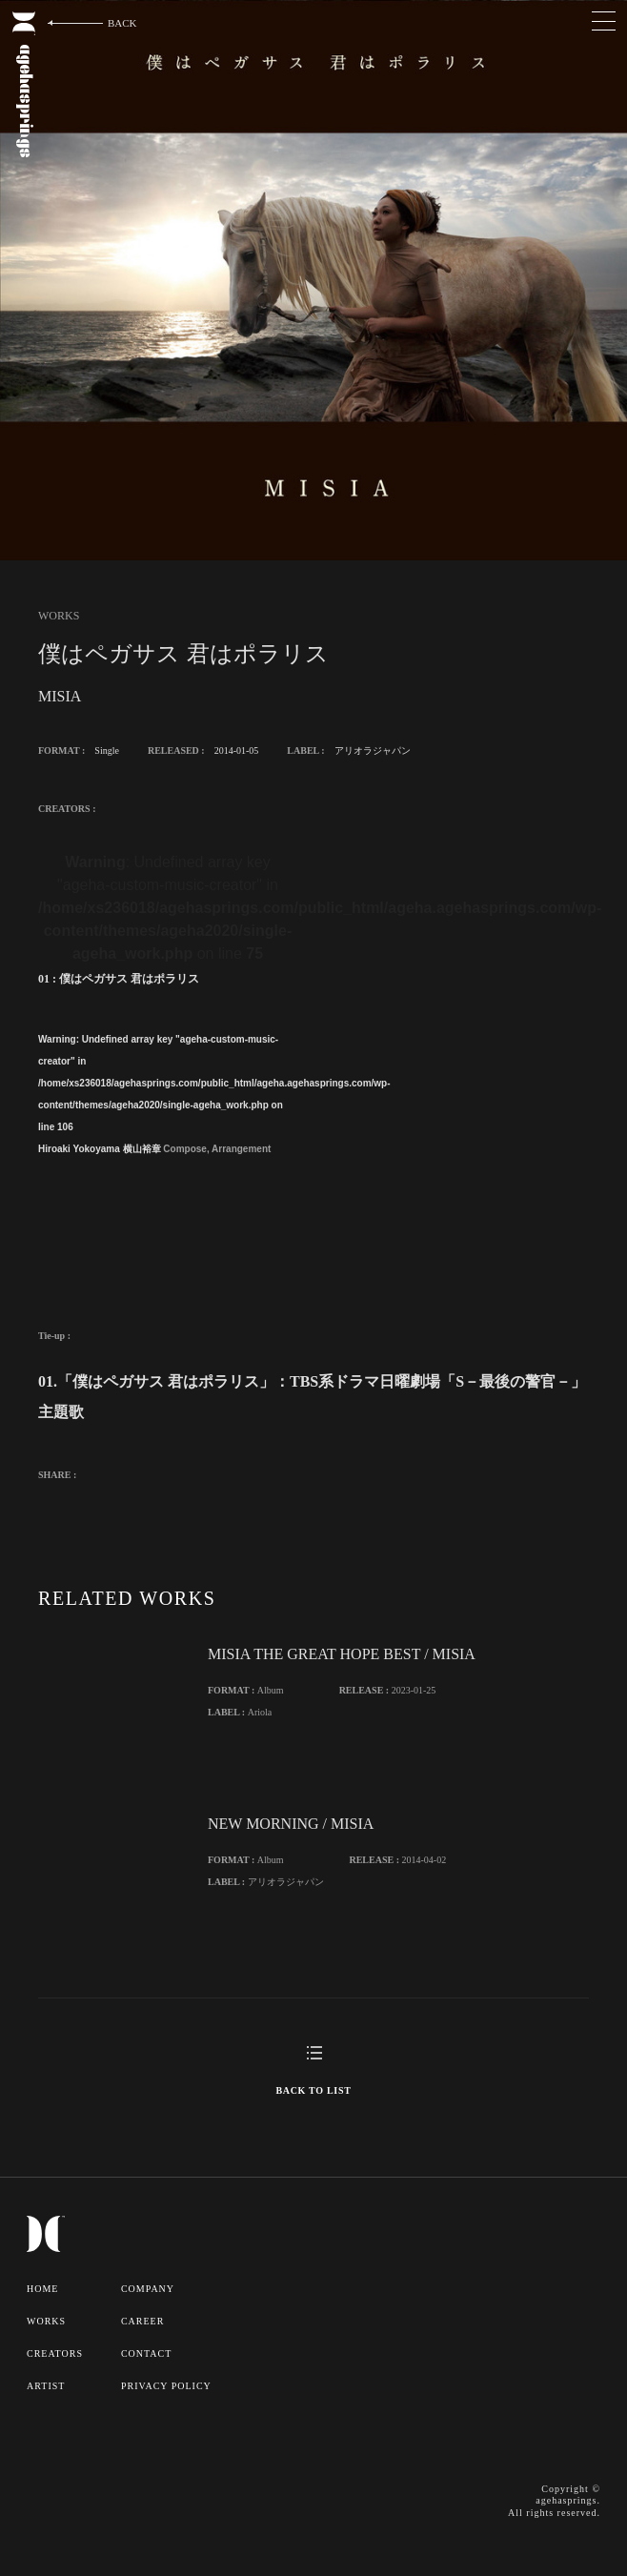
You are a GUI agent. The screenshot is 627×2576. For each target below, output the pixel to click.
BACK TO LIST (313, 2090)
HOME (42, 2288)
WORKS (46, 2321)
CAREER (142, 2321)
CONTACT (146, 2353)
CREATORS (55, 2353)
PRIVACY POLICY (166, 2386)
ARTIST (46, 2386)
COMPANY (147, 2288)
